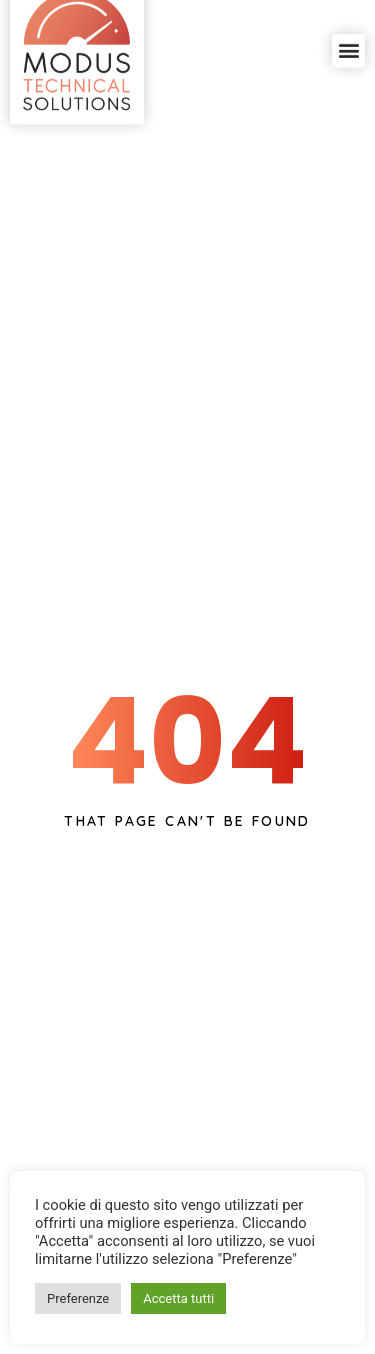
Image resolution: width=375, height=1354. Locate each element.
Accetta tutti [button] (178, 1298)
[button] (348, 36)
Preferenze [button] (78, 1298)
